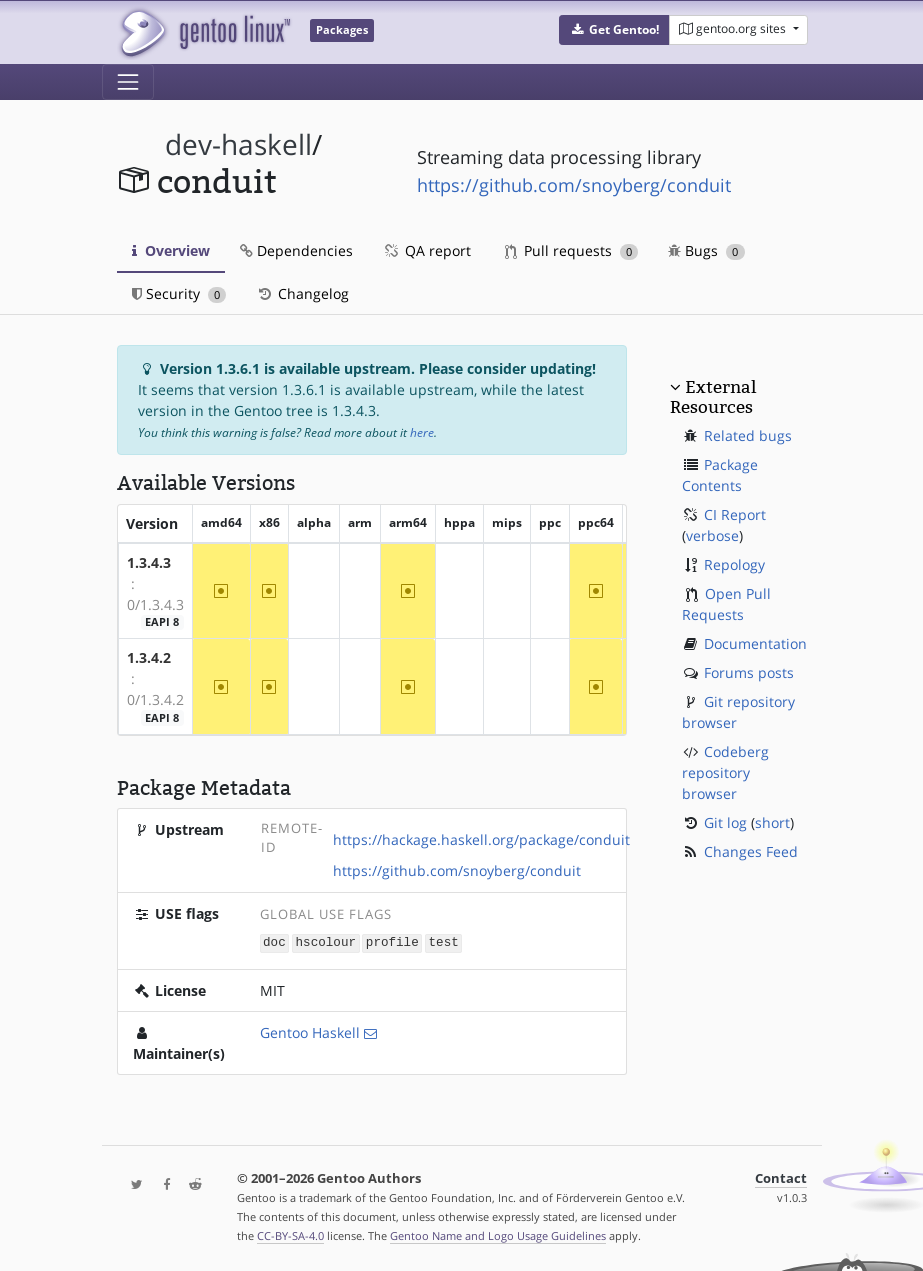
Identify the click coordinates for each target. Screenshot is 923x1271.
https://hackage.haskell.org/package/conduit (481, 839)
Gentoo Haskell (310, 1031)
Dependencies (296, 250)
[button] (614, 30)
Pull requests (572, 250)
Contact (781, 1177)
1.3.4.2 (149, 657)
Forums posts (749, 672)
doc (274, 942)
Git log (725, 822)
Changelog (302, 293)
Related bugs (748, 435)
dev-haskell (238, 144)
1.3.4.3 (149, 562)
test (444, 942)
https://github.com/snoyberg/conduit (574, 185)
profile (392, 942)
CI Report (735, 514)
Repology (734, 564)
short (772, 822)
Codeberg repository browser (725, 772)
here (422, 432)
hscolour (326, 942)
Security (179, 293)
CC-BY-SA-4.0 (290, 1234)
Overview (171, 250)
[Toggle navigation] (128, 82)
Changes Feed (751, 851)
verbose (712, 535)
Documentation (755, 643)
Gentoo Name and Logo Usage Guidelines (498, 1234)
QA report (427, 250)
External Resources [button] (713, 397)
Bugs (706, 250)
